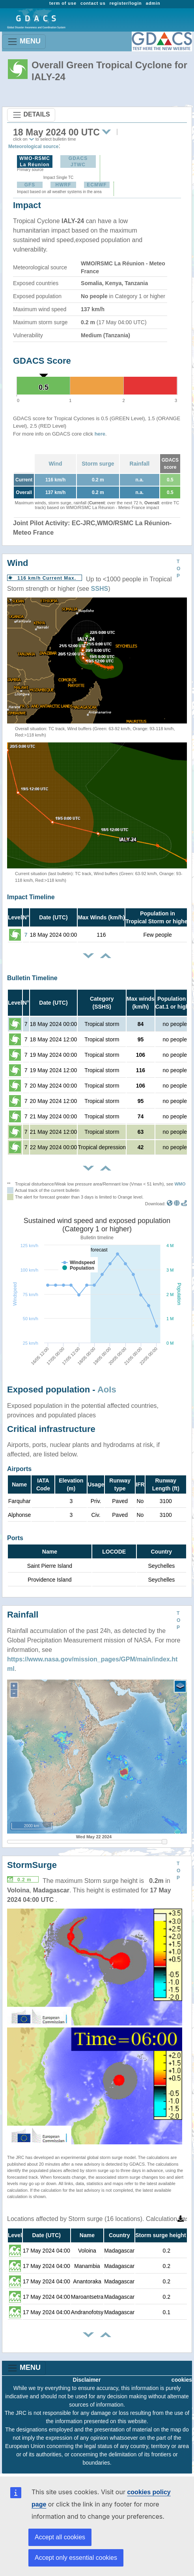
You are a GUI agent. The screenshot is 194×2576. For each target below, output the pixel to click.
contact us (93, 3)
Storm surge (98, 463)
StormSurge (32, 1865)
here (100, 434)
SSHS (99, 588)
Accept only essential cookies (76, 2557)
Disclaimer (87, 2380)
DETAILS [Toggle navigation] (31, 115)
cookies (182, 2380)
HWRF (63, 185)
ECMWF (96, 185)
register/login (126, 3)
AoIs (106, 1389)
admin (153, 3)
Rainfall (140, 463)
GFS (29, 185)
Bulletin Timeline (32, 978)
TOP (178, 569)
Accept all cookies (60, 2537)
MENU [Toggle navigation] (24, 41)
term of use (62, 3)
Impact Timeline (31, 897)
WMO (179, 1184)
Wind (55, 463)
